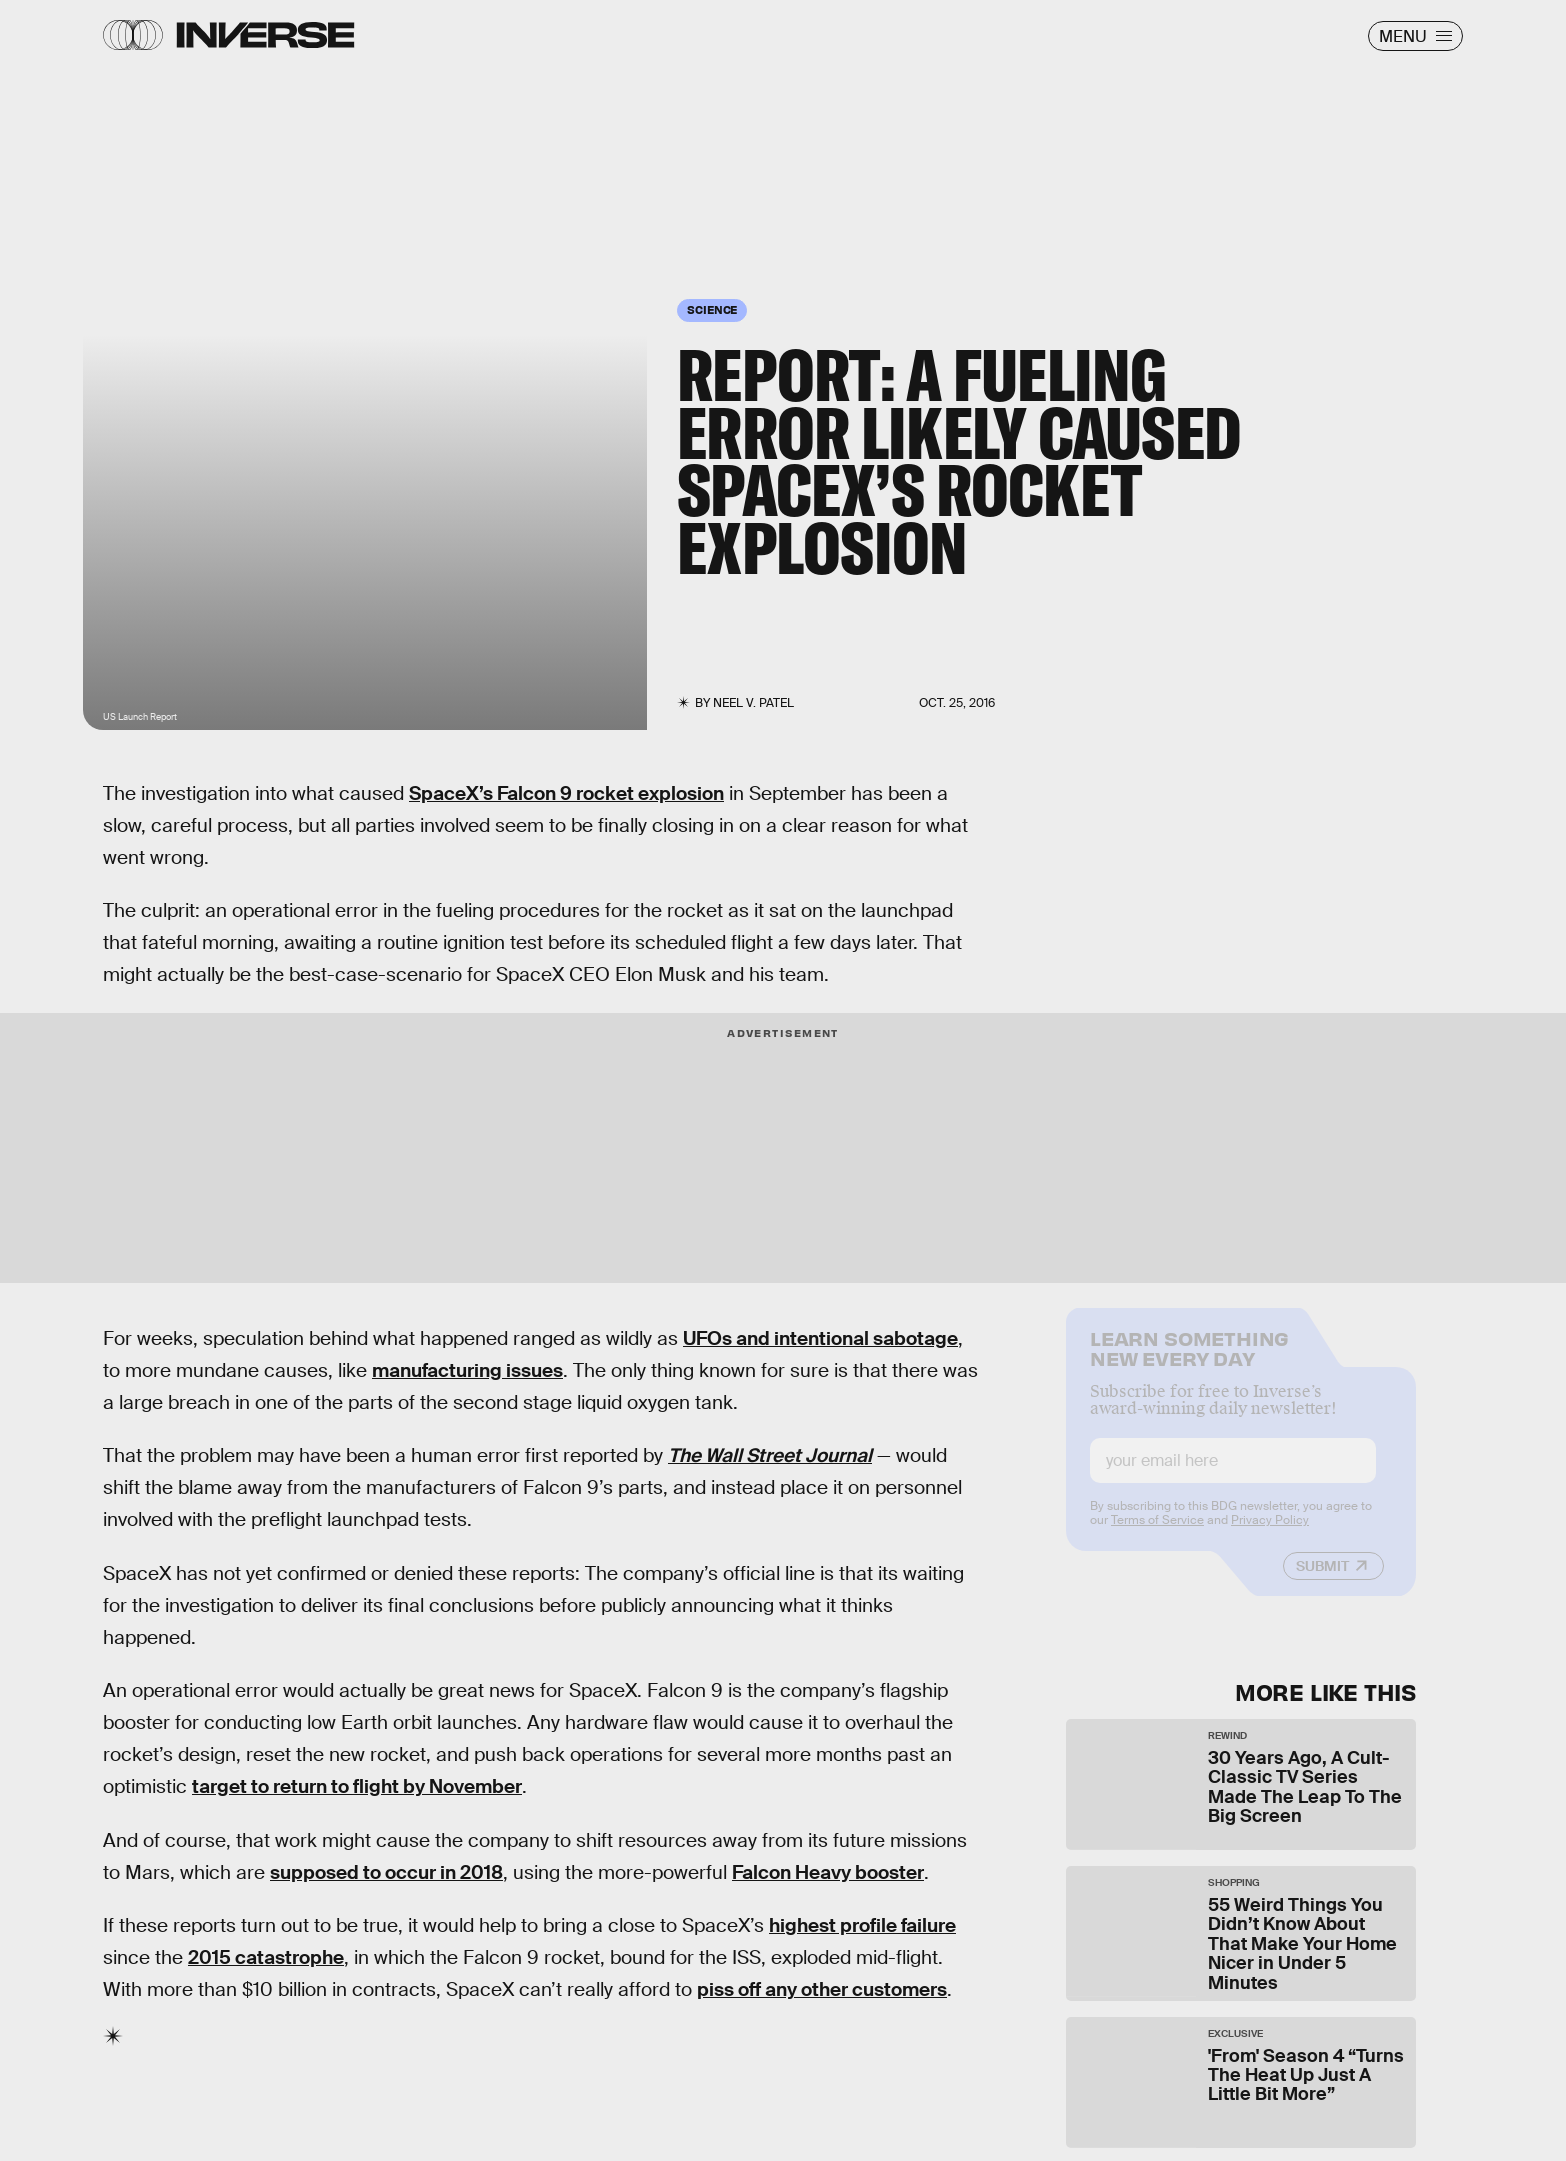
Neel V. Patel (753, 703)
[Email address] (1233, 1475)
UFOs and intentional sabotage (820, 1338)
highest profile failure (862, 1925)
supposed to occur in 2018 (386, 1872)
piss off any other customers (822, 1989)
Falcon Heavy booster (828, 1872)
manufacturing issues (467, 1370)
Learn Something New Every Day (1189, 1361)
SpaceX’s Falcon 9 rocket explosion (566, 793)
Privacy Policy (1270, 1535)
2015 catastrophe (266, 1957)
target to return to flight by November (357, 1786)
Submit (1322, 1581)
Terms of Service (1157, 1535)
